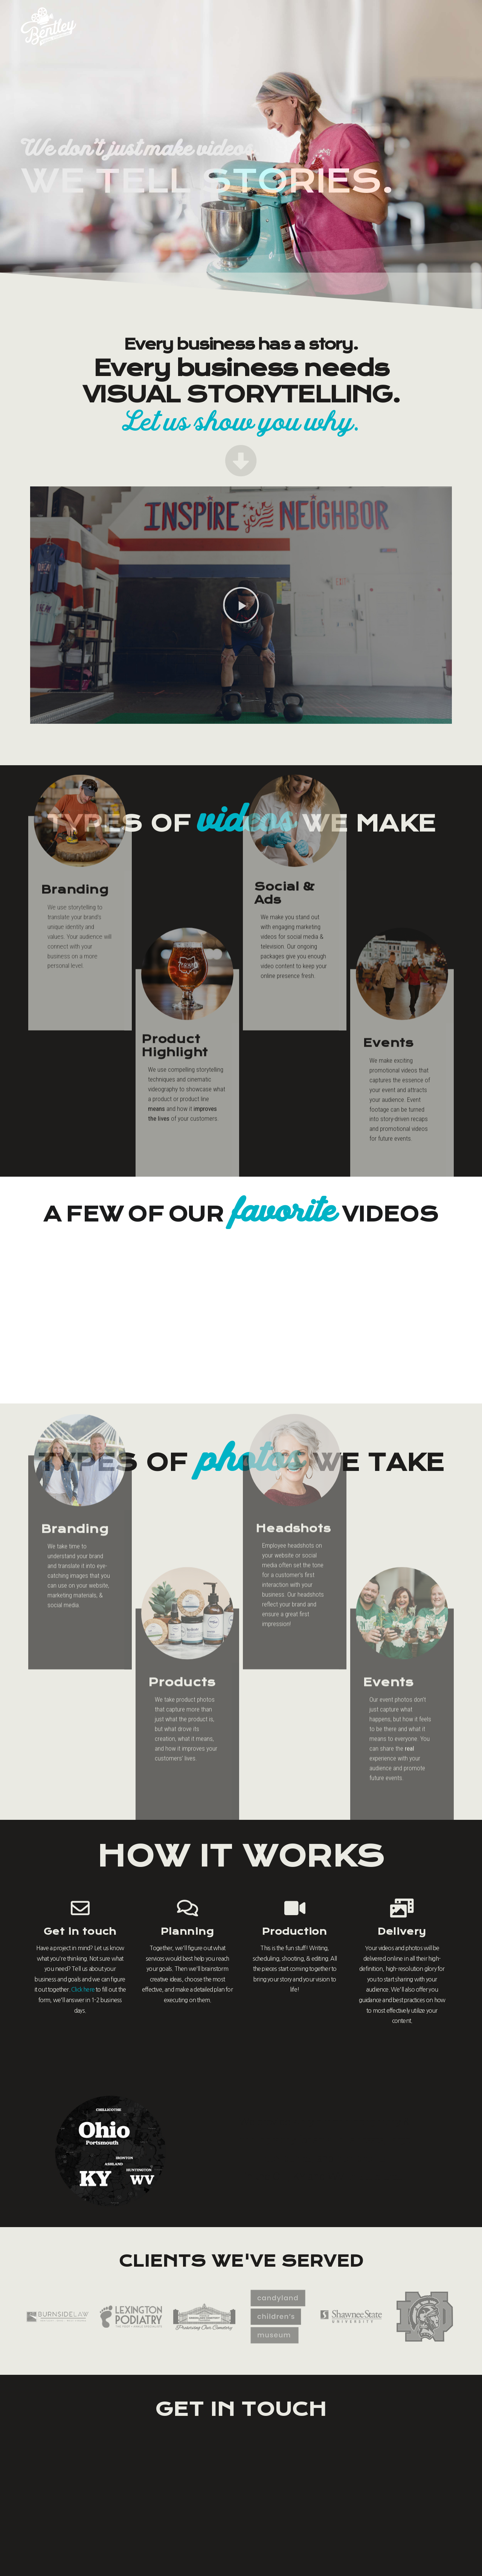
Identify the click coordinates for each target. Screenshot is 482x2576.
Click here (83, 1989)
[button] (241, 605)
